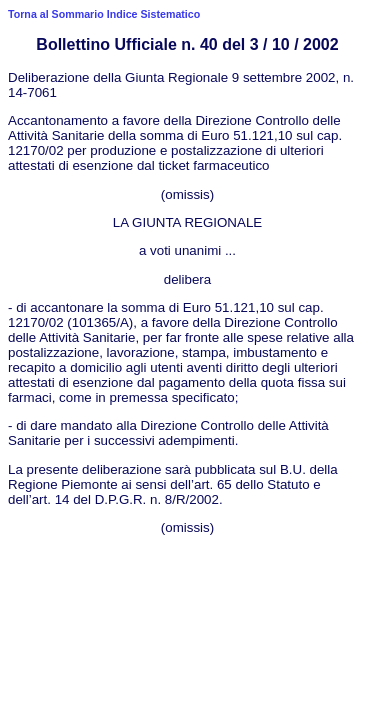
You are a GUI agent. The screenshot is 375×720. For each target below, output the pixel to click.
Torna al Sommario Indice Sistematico (104, 14)
